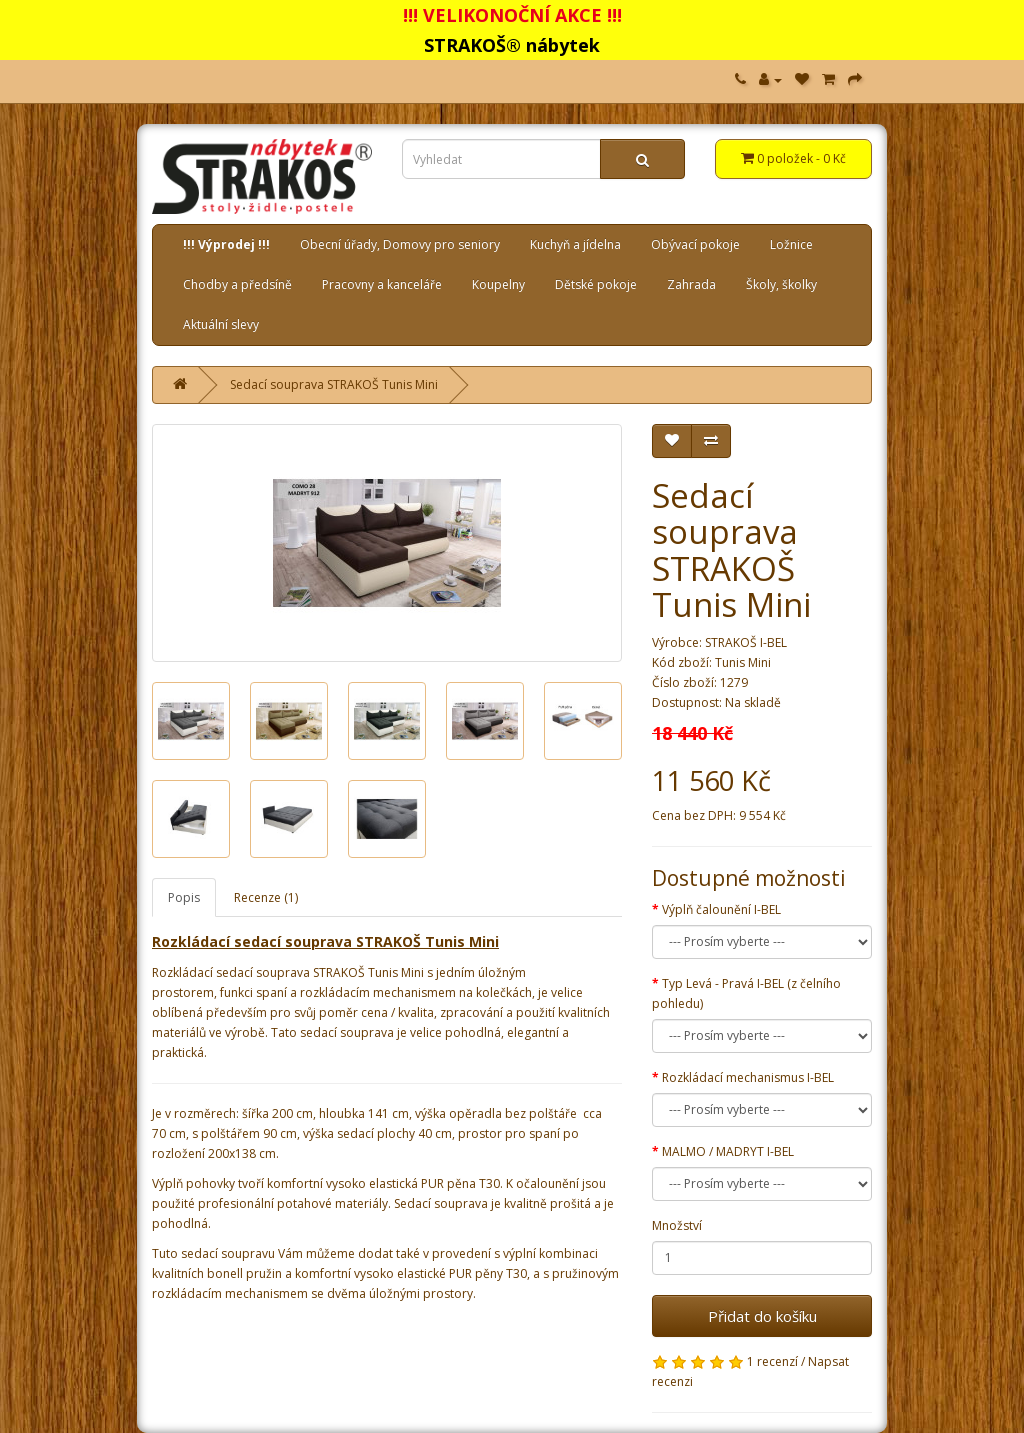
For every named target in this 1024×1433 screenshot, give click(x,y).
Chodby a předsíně (237, 284)
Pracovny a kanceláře (382, 284)
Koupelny (498, 284)
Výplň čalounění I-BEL (721, 909)
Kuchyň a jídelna (575, 244)
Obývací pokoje (695, 244)
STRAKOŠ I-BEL (746, 642)
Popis (184, 897)
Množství (677, 1225)
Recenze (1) (266, 897)
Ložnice (791, 244)
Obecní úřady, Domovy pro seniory (400, 244)
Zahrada (691, 284)
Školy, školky (781, 284)
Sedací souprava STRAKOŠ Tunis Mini (334, 384)
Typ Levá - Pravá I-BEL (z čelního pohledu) (746, 993)
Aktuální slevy (221, 324)
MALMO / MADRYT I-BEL (728, 1151)
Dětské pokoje (596, 284)
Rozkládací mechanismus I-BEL (748, 1077)
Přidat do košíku (762, 1316)
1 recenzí (772, 1361)
